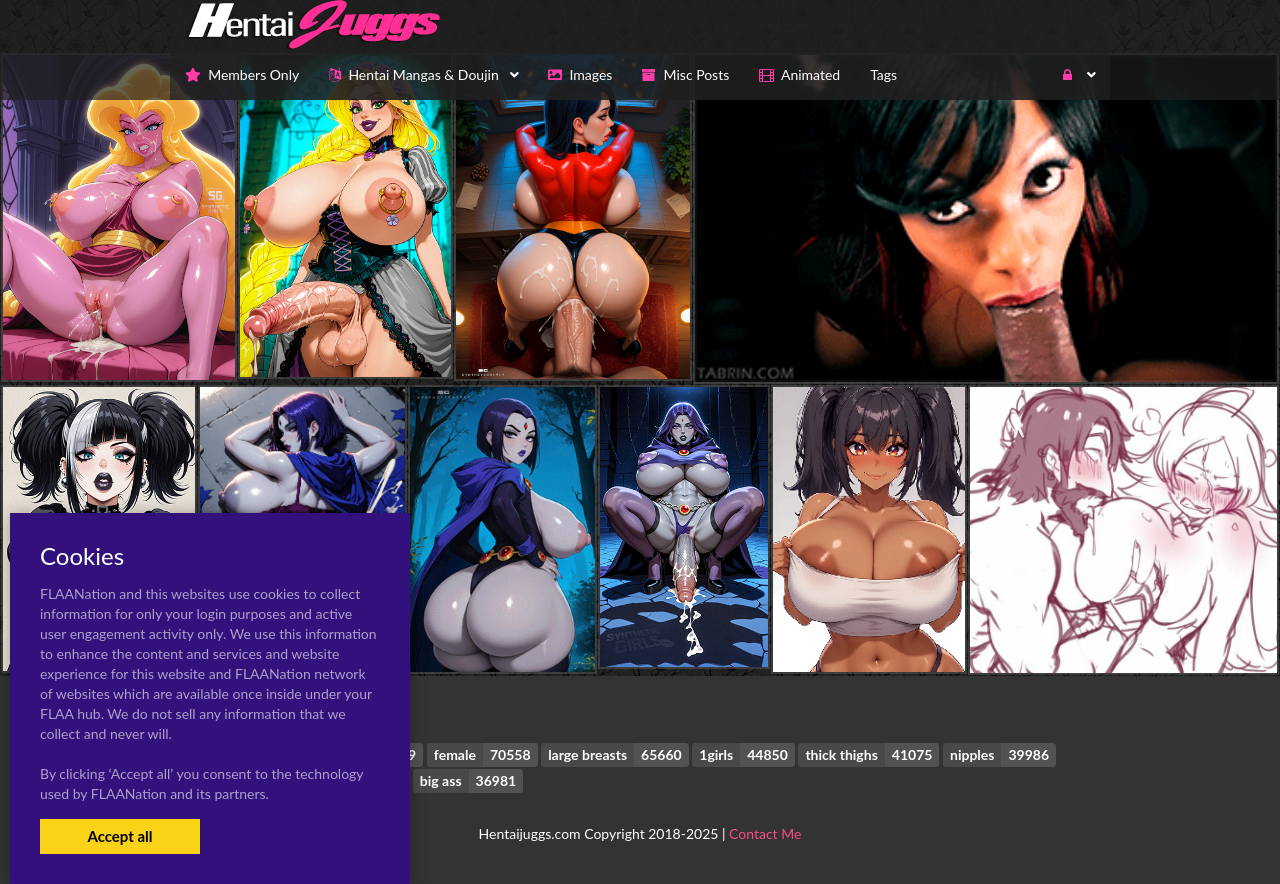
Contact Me (765, 833)
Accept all (119, 836)
